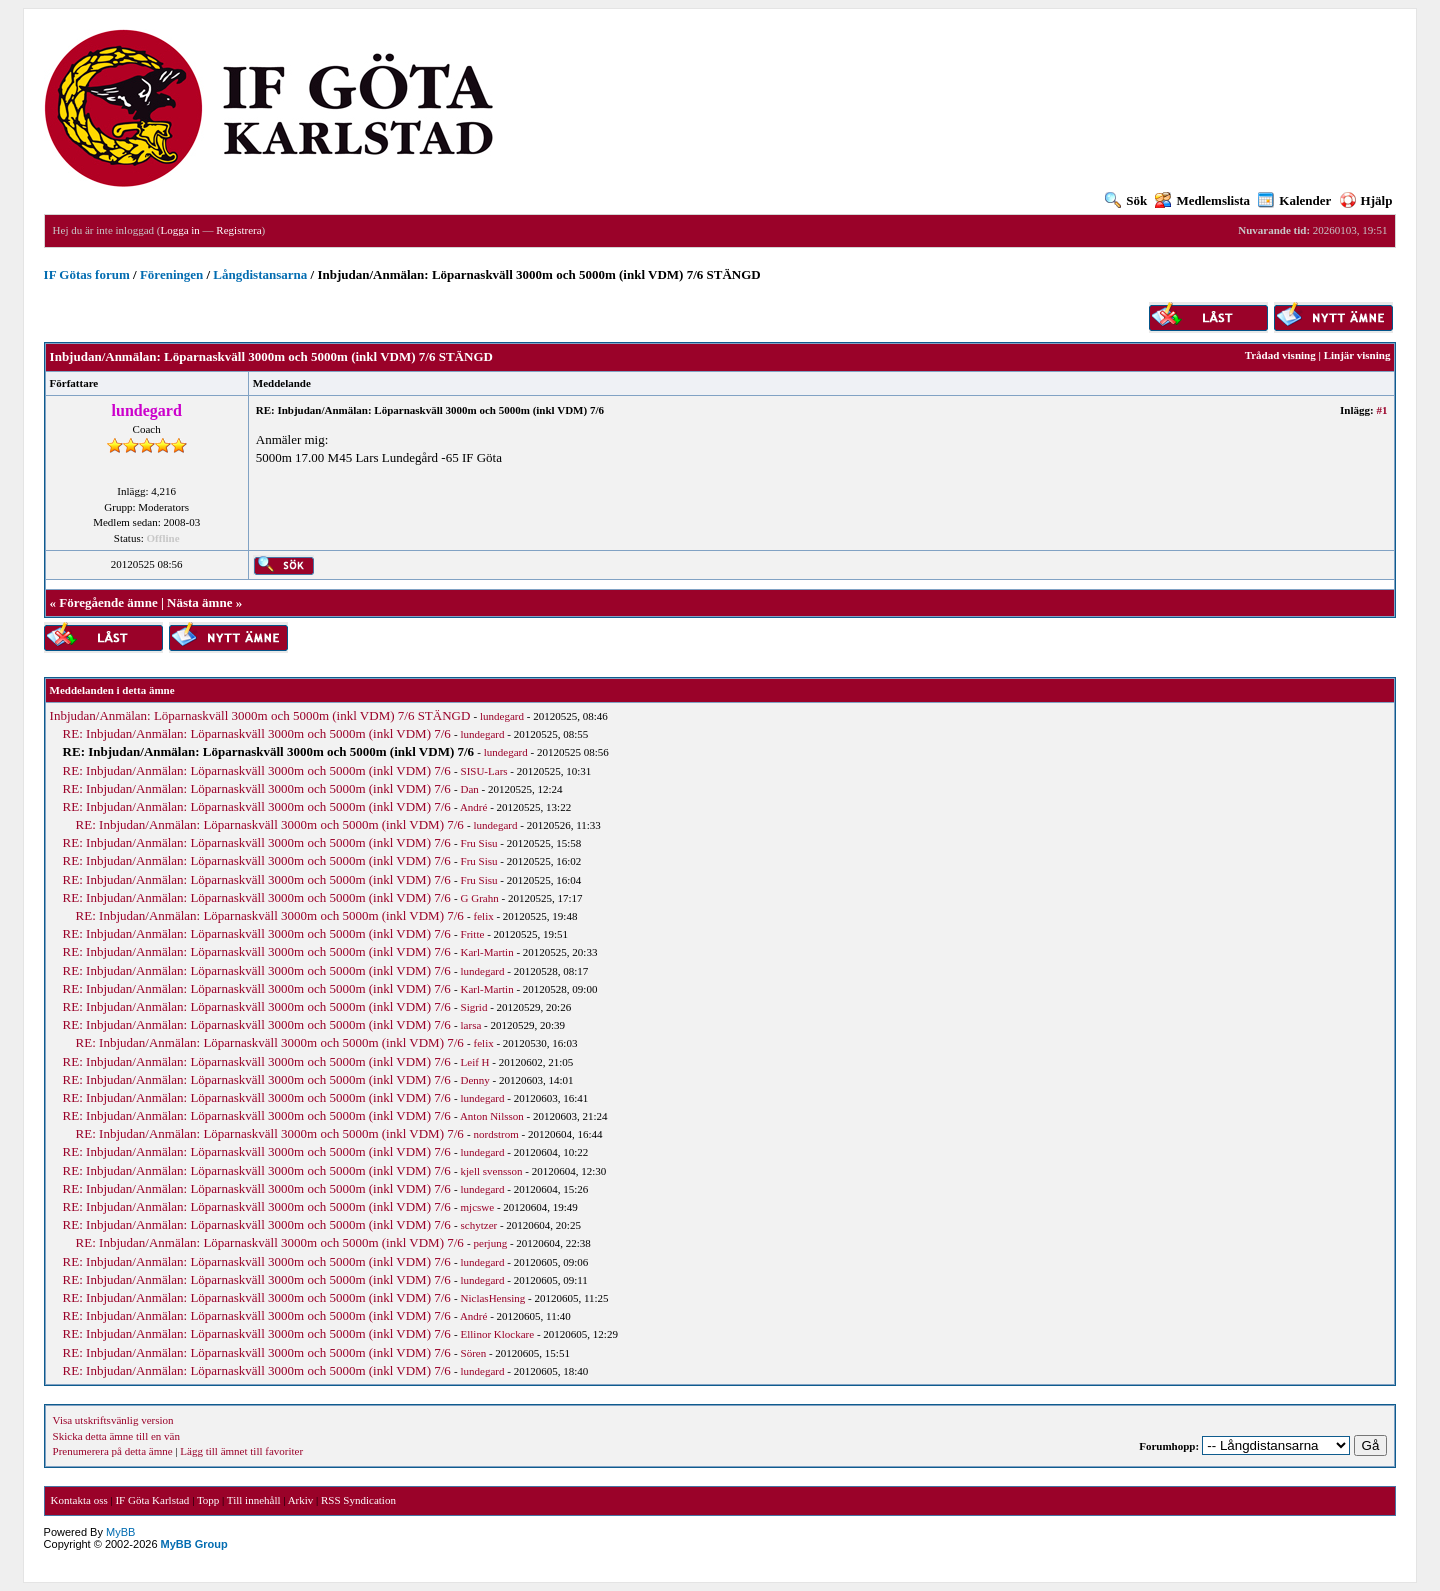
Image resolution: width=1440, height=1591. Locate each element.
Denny (475, 1080)
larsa (471, 1025)
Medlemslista (1202, 200)
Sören (474, 1353)
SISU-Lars (484, 771)
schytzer (479, 1225)
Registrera (238, 230)
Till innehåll (254, 1500)
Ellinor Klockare (498, 1334)
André (474, 807)
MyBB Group (194, 1544)
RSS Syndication (358, 1500)
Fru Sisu (479, 843)
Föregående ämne (108, 602)
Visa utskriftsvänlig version (113, 1420)
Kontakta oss (79, 1500)
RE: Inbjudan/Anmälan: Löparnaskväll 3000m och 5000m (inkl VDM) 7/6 (257, 733)
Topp (208, 1500)
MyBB (120, 1532)
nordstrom (496, 1134)
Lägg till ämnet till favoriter (241, 1451)
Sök (1126, 200)
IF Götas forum (87, 274)
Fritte (473, 934)
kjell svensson (492, 1171)
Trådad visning (1280, 355)
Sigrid (474, 1007)
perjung (491, 1243)
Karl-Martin (487, 952)
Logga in (179, 230)
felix (484, 916)
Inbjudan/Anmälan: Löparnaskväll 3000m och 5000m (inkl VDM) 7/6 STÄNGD (260, 715)
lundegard (502, 716)
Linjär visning (1357, 355)
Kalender (1294, 200)
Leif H (475, 1062)
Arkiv (301, 1500)
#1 (1381, 410)
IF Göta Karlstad (152, 1500)
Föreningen (171, 274)
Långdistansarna (260, 274)
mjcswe (478, 1207)
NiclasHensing (493, 1298)
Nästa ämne (199, 602)
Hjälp (1366, 200)
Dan (470, 789)
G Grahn (480, 898)
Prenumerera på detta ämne (113, 1451)
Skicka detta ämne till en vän (116, 1436)
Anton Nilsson (492, 1116)
